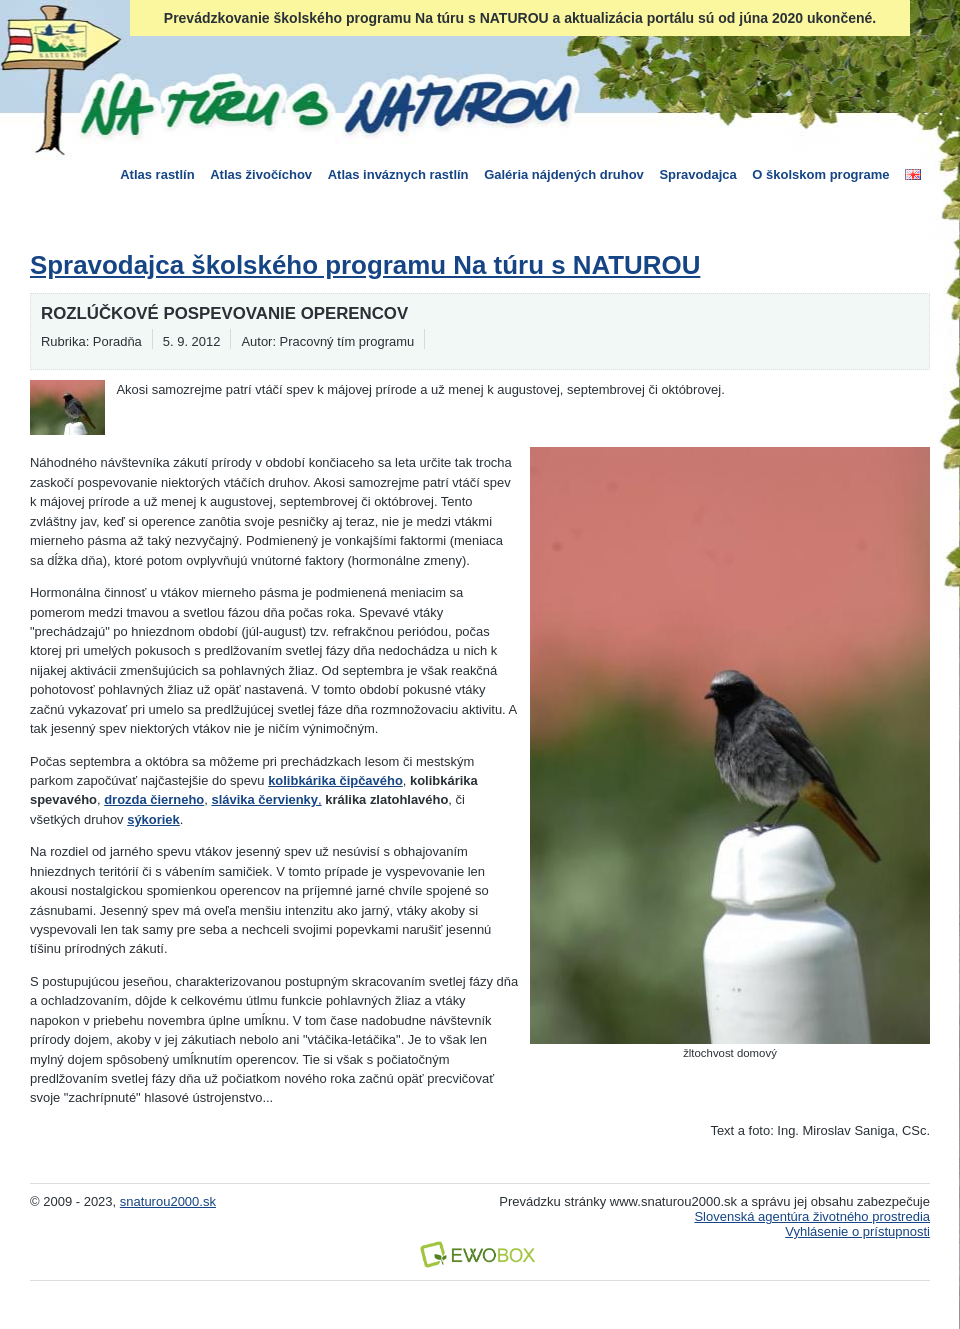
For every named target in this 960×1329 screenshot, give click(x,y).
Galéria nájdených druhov (564, 174)
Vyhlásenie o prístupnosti (857, 1231)
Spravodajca (697, 174)
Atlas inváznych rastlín (398, 174)
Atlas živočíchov (261, 174)
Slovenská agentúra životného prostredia (812, 1216)
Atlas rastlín (157, 174)
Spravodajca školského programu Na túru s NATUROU (365, 265)
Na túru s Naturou (325, 104)
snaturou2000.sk (168, 1201)
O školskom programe (820, 174)
